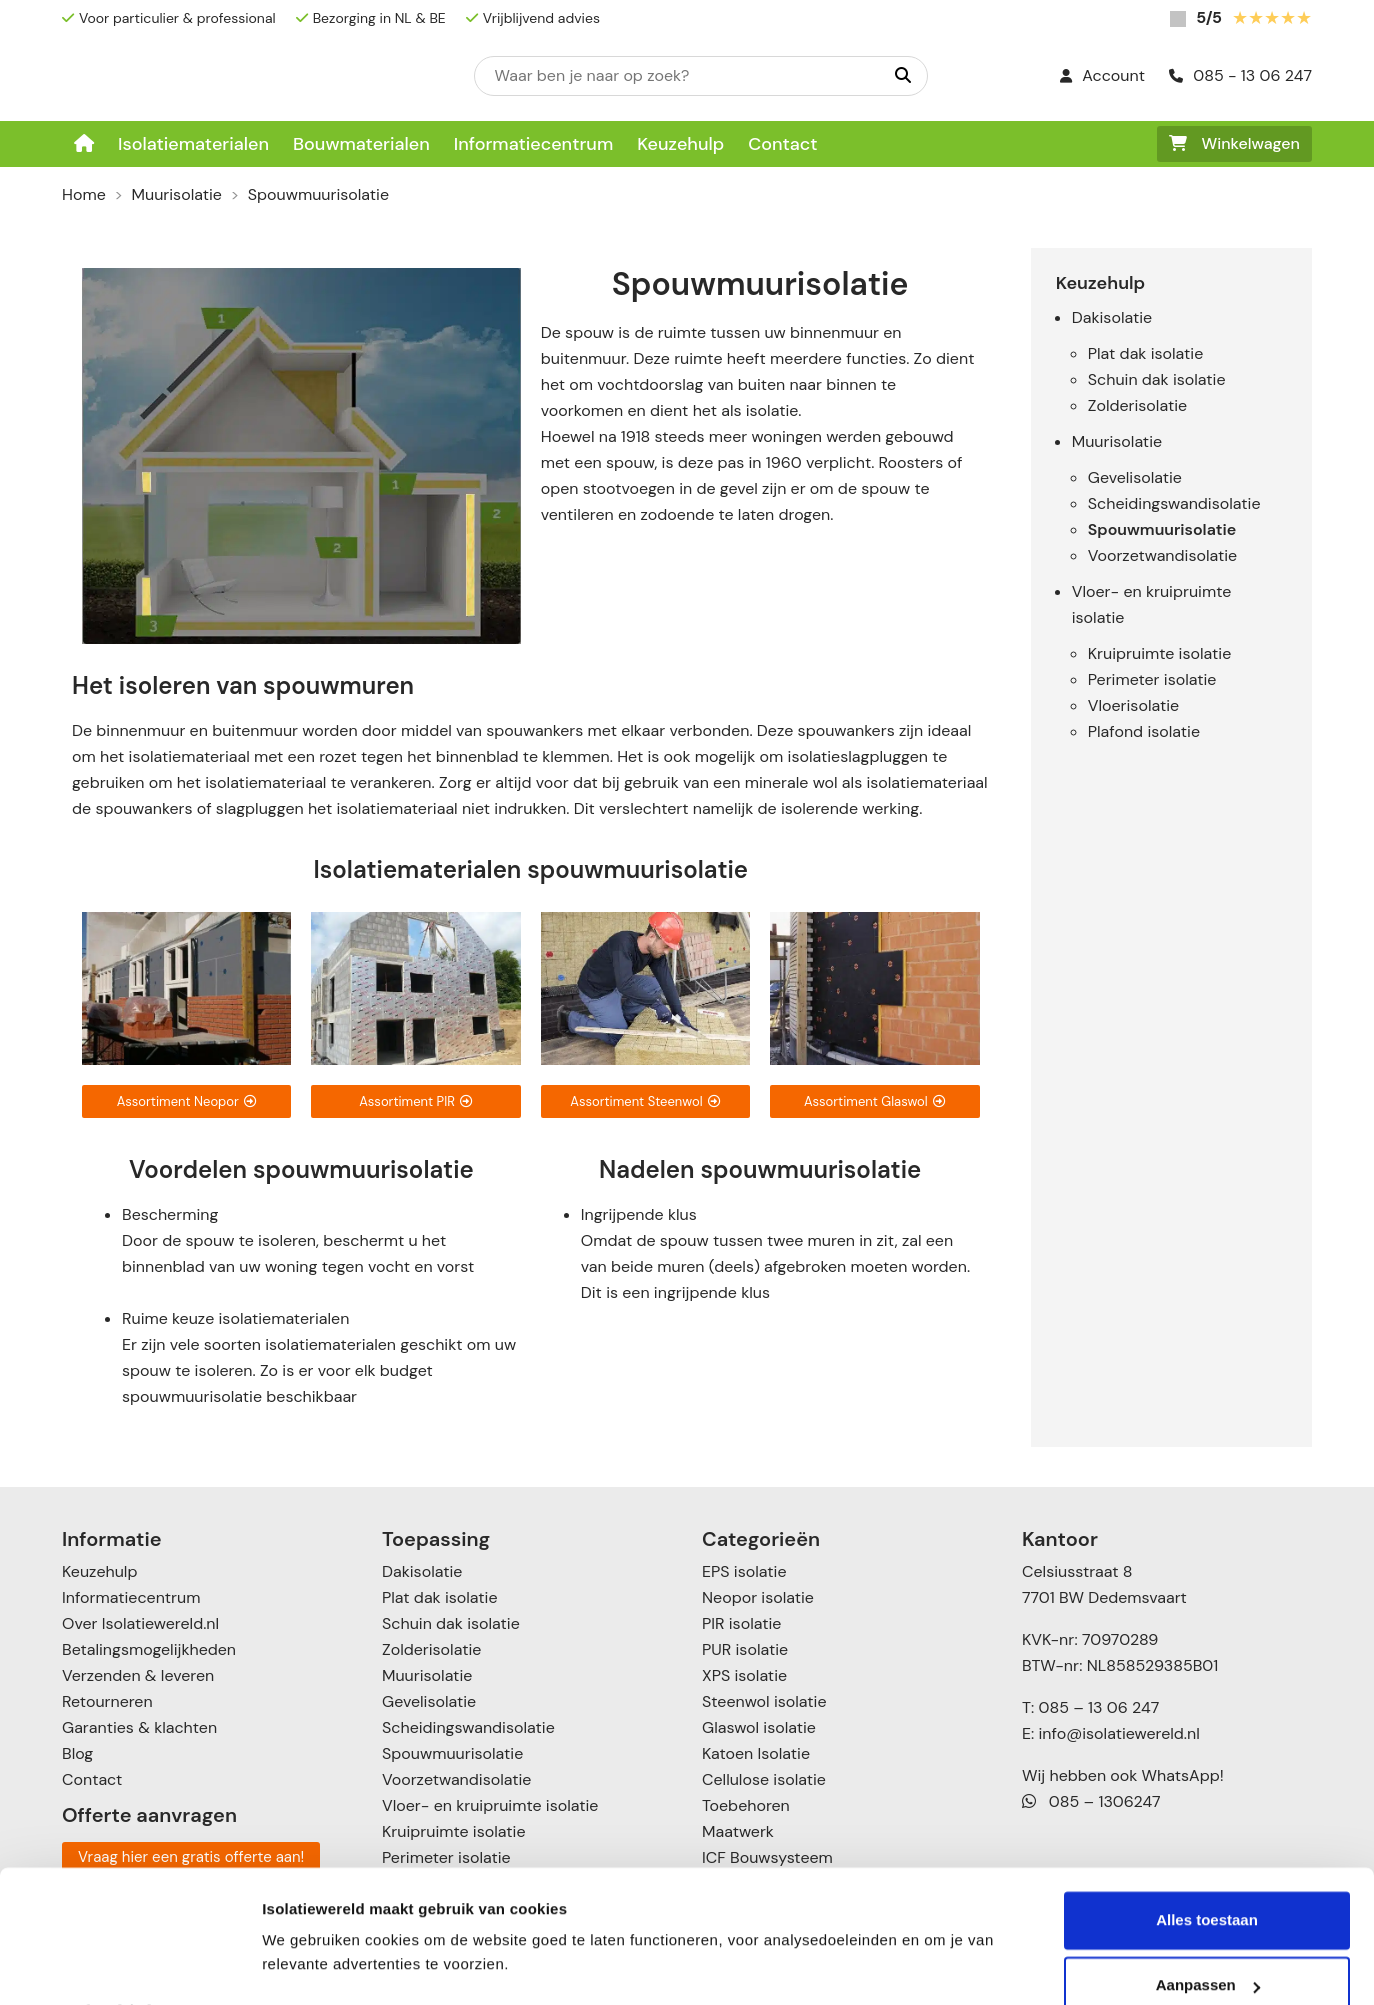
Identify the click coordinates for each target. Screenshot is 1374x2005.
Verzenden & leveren (138, 1675)
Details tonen (309, 1965)
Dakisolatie (1112, 317)
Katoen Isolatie (756, 1753)
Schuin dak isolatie (1157, 379)
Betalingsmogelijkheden (149, 1649)
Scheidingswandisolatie (1174, 503)
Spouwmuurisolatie (1162, 529)
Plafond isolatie (1144, 731)
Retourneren (107, 1701)
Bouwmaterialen (361, 144)
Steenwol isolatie (764, 1701)
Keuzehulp (680, 144)
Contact (782, 144)
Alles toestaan (1207, 1866)
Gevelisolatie (1135, 477)
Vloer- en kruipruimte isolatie (490, 1805)
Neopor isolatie (758, 1597)
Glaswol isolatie (759, 1727)
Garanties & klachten (139, 1727)
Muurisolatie (177, 194)
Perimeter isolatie (1152, 679)
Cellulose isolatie (764, 1779)
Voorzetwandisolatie (1162, 555)
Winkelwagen (1234, 143)
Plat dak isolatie (1146, 353)
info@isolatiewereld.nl (1119, 1733)
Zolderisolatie (1137, 405)
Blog (77, 1753)
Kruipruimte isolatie (1159, 653)
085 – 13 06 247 (1098, 1707)
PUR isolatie (745, 1649)
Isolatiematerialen (193, 144)
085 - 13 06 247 (1240, 75)
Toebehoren (746, 1805)
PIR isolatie (741, 1623)
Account (1102, 75)
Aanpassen (1208, 1931)
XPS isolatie (744, 1675)
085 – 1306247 (1091, 1801)
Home (84, 194)
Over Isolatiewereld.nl (140, 1623)
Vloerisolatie (1133, 705)
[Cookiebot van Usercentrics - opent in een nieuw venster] (129, 1966)
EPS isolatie (744, 1571)
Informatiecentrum (534, 144)
